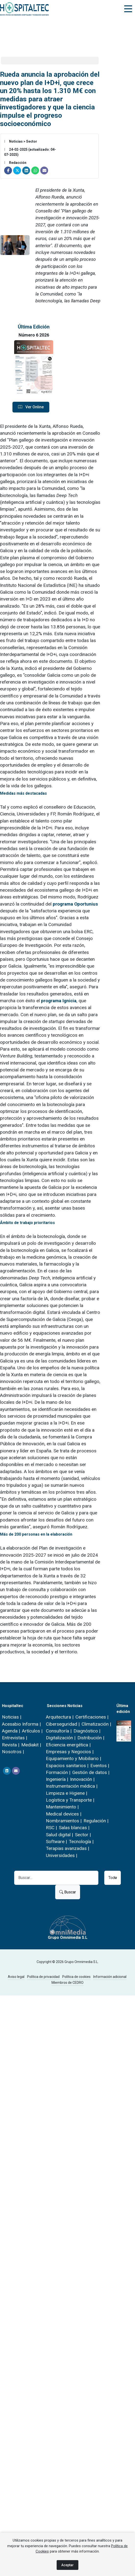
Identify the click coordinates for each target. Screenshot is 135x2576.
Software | (56, 1841)
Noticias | (11, 1717)
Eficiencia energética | (68, 1745)
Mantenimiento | (62, 1807)
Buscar (67, 1892)
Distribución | (90, 1738)
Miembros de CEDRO (67, 1983)
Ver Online (31, 407)
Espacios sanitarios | (67, 1765)
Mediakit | (31, 1745)
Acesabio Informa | (21, 1724)
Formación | (58, 1772)
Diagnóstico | (86, 1731)
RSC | (51, 1827)
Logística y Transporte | (70, 1800)
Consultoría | (59, 1731)
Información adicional (109, 1977)
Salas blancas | (74, 1827)
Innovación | (82, 1779)
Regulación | (95, 1821)
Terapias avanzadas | (67, 1848)
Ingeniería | (57, 1779)
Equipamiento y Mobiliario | (73, 1758)
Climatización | (96, 1724)
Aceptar (67, 2565)
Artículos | (32, 1731)
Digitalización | (60, 1738)
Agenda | (11, 1731)
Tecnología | (81, 1841)
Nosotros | (13, 1751)
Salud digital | (59, 1834)
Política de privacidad (43, 1977)
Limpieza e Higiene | (66, 1793)
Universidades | (61, 1855)
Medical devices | (63, 1814)
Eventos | (99, 1765)
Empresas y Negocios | (69, 1751)
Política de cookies (76, 1977)
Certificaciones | (91, 1717)
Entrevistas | (14, 1738)
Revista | (10, 1745)
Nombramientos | (64, 1821)
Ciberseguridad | (63, 1724)
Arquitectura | (59, 1717)
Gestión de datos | (90, 1772)
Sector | (83, 1834)
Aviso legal (16, 1977)
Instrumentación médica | (71, 1786)
